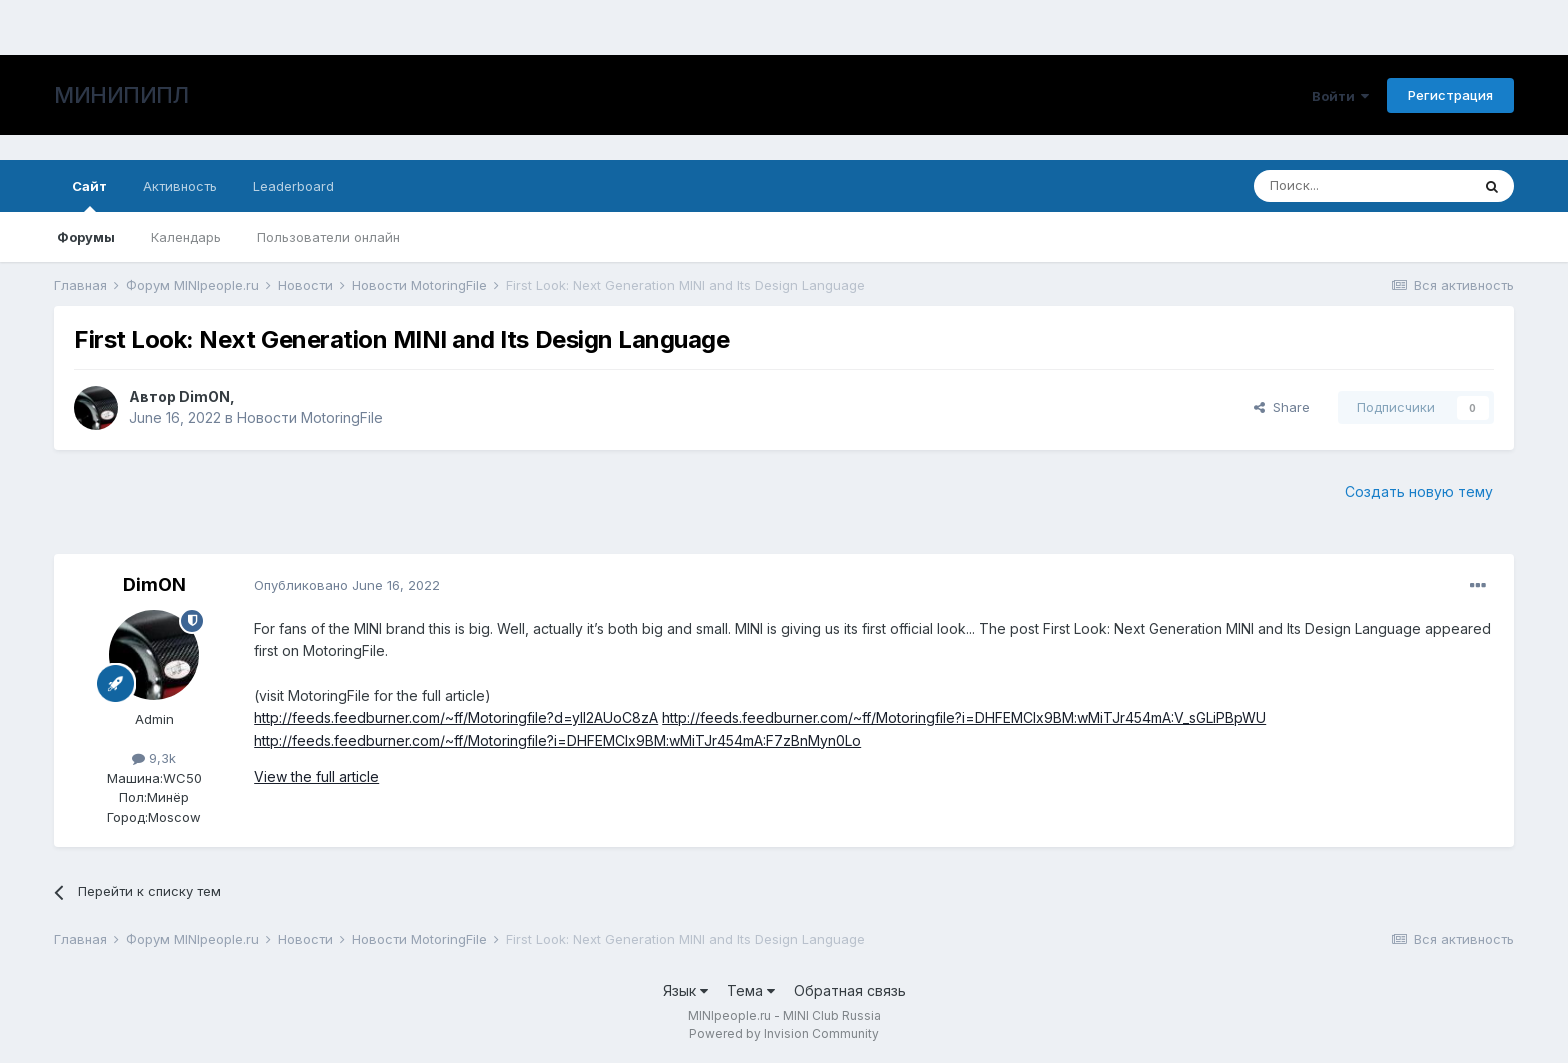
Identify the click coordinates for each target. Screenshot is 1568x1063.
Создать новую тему (1419, 491)
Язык (685, 990)
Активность (180, 186)
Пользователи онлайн (328, 237)
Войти (1340, 96)
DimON (204, 396)
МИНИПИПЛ (121, 95)
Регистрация (1450, 95)
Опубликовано (347, 585)
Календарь (186, 237)
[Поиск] (1362, 186)
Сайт (89, 195)
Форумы (86, 237)
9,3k (154, 758)
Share (1282, 407)
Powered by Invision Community (784, 1033)
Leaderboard (293, 186)
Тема (751, 990)
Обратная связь (850, 990)
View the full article (316, 776)
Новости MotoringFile (310, 417)
